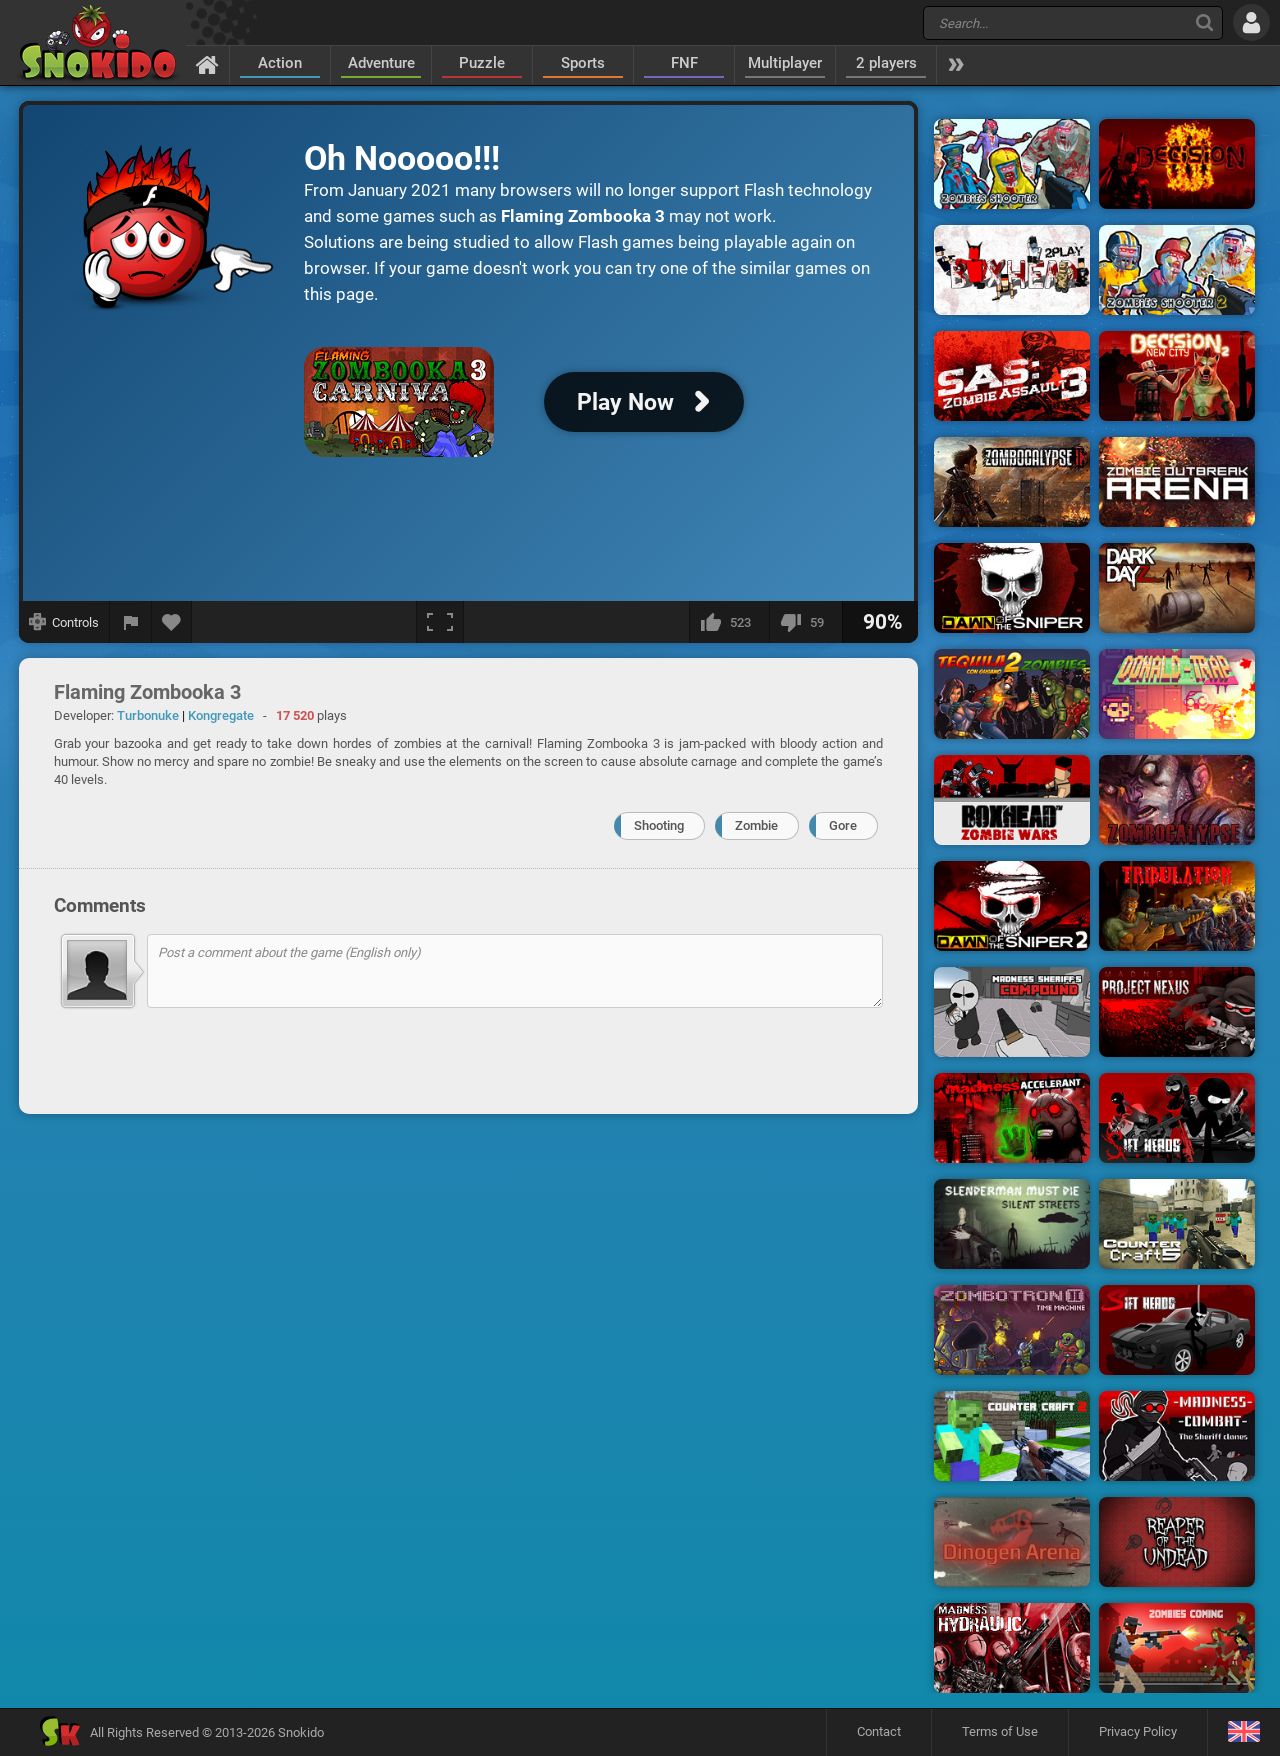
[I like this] (729, 622)
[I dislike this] (805, 622)
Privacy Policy (1138, 1731)
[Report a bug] (131, 622)
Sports (583, 63)
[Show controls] (64, 622)
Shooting (659, 825)
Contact (879, 1731)
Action (280, 63)
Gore (843, 825)
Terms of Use (1000, 1731)
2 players (886, 63)
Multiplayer (785, 63)
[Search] (1204, 22)
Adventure (381, 63)
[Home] (207, 64)
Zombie (756, 825)
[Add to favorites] (172, 622)
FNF (684, 63)
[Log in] (1251, 22)
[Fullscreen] (440, 622)
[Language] (1243, 1732)
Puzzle (482, 63)
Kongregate (221, 715)
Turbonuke (148, 715)
